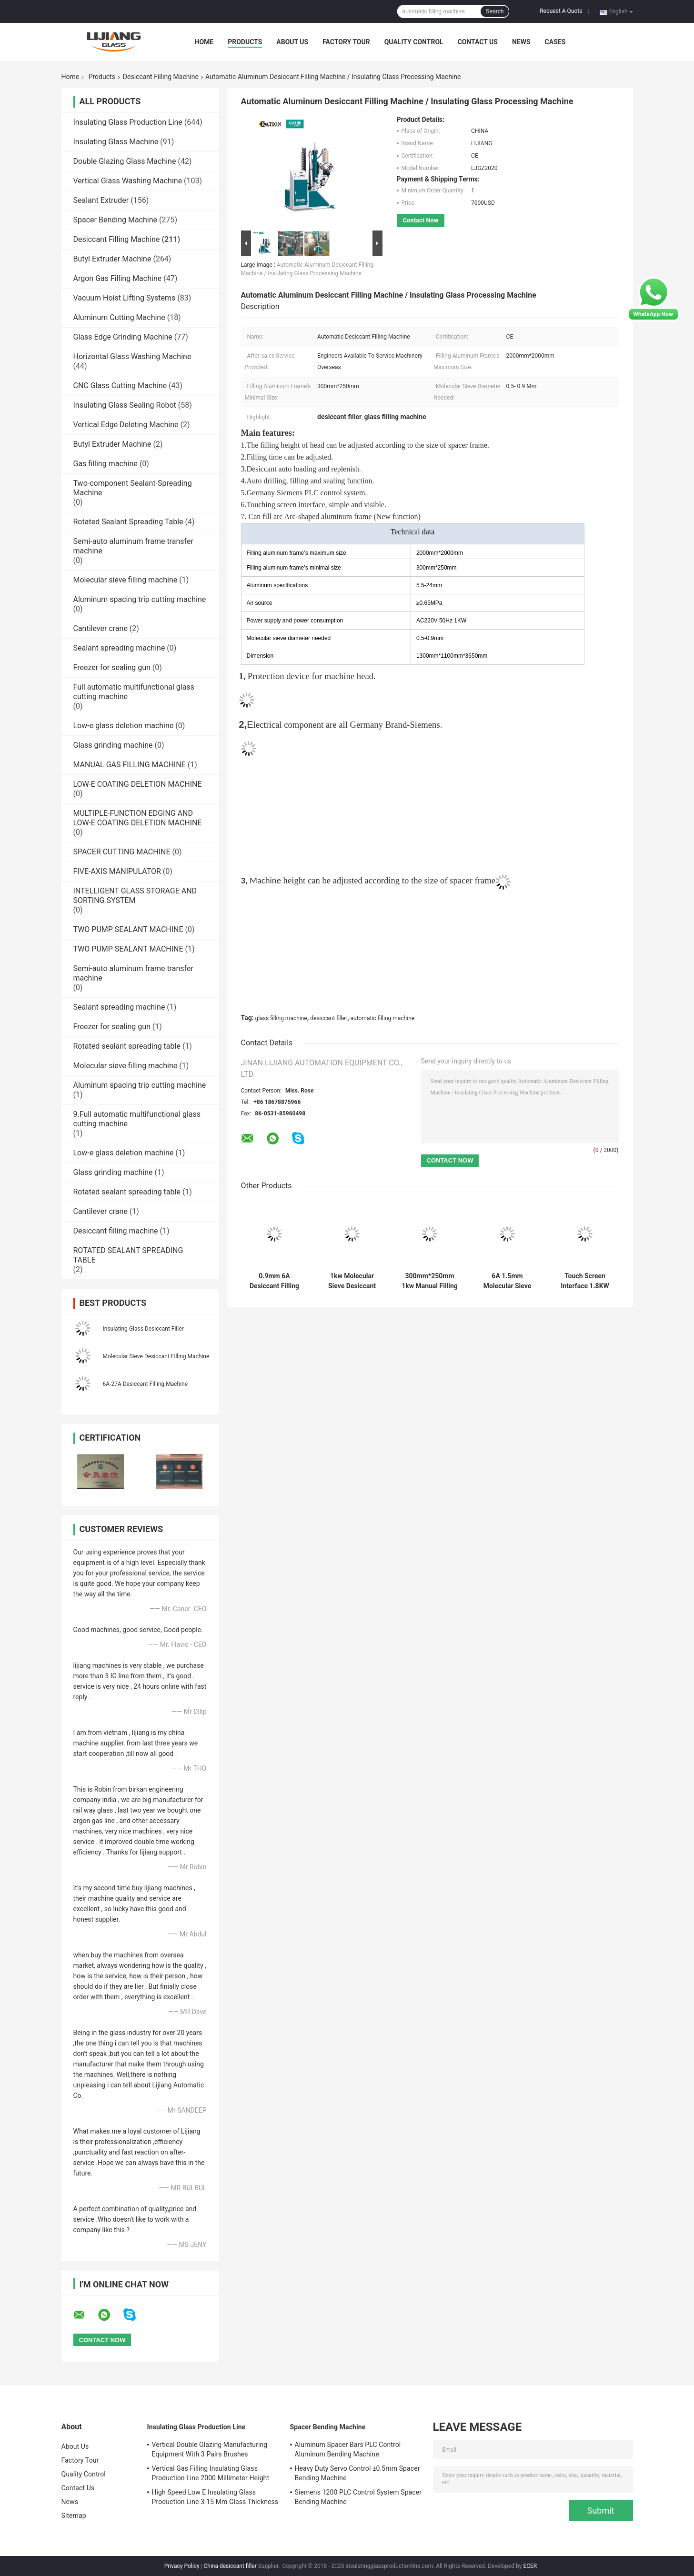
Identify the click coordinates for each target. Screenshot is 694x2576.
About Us (292, 42)
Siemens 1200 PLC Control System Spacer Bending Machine (358, 2497)
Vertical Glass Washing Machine (127, 180)
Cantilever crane (100, 628)
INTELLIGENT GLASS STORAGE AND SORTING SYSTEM (135, 895)
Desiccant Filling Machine (161, 76)
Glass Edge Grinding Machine (122, 336)
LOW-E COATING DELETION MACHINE (137, 784)
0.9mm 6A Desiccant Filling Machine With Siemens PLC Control (274, 1281)
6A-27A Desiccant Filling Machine (145, 1384)
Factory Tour (346, 42)
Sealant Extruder (101, 200)
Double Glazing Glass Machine (124, 161)
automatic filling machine (383, 1018)
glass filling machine (281, 1018)
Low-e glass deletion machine (123, 725)
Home (204, 42)
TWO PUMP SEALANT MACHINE (128, 929)
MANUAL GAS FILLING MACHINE (129, 764)
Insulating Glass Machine (116, 141)
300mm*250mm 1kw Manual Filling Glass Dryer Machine (430, 1281)
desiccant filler (328, 1018)
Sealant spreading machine (119, 647)
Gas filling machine (105, 463)
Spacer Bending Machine (115, 219)
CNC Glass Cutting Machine (120, 385)
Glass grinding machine (113, 745)
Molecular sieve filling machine (125, 579)
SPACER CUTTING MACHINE (122, 851)
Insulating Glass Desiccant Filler (143, 1328)
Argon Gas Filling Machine (117, 278)
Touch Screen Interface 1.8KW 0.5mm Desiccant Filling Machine (585, 1281)
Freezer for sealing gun (112, 667)
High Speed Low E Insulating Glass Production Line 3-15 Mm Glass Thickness (215, 2497)
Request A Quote (561, 11)
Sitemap (73, 2515)
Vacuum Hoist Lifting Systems (124, 297)
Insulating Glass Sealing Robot (124, 405)
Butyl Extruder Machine (112, 258)
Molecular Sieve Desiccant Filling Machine (156, 1356)
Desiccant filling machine (115, 1230)
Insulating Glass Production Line (127, 122)
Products (245, 42)
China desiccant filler (229, 2566)
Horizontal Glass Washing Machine (132, 356)
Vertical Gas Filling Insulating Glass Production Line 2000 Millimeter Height (211, 2473)
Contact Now (421, 220)
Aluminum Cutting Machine (119, 317)
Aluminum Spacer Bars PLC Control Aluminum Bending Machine (348, 2449)
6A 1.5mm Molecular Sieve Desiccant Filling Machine (507, 1281)
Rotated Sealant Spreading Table (128, 521)
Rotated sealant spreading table (127, 1046)
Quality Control (413, 42)
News (521, 42)
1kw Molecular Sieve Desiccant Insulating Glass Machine (352, 1281)
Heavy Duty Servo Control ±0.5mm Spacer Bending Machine (357, 2473)
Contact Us (478, 42)
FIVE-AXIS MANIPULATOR (117, 871)
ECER (530, 2566)
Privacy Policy (182, 2566)
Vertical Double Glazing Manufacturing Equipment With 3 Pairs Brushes (210, 2449)
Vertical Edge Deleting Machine (126, 424)
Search (494, 11)
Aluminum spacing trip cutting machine (139, 599)
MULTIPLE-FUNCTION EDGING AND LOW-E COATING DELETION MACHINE (137, 818)
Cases (555, 42)
